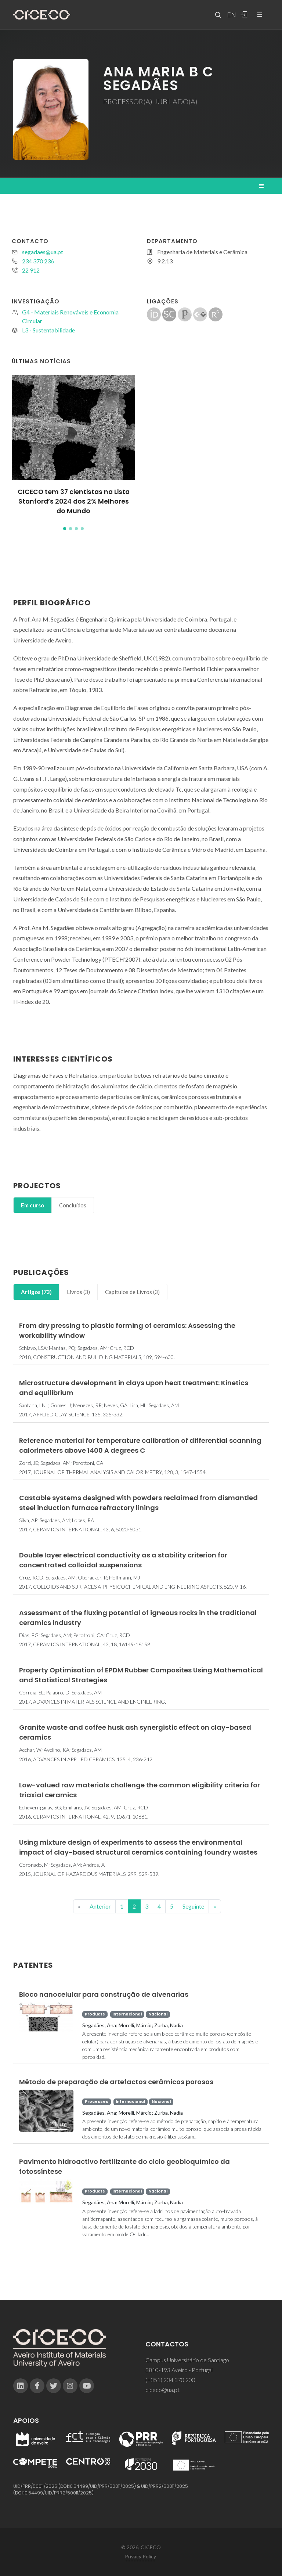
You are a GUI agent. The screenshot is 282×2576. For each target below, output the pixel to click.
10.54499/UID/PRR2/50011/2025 (58, 2493)
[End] (215, 1906)
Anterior (100, 1906)
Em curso (32, 1205)
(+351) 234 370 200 (170, 2379)
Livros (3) (78, 1292)
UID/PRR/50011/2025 (35, 2486)
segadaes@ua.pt (42, 251)
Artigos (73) (36, 1292)
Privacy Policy (140, 2556)
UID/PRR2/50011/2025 (164, 2486)
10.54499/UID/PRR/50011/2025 (101, 2486)
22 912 (31, 270)
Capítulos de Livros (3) (132, 1292)
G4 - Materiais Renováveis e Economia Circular (70, 316)
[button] (64, 528)
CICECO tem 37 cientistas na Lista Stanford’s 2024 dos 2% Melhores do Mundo (74, 501)
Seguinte (193, 1906)
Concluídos (72, 1205)
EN (230, 14)
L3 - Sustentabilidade (48, 330)
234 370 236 (38, 260)
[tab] (32, 1205)
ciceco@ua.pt (162, 2389)
